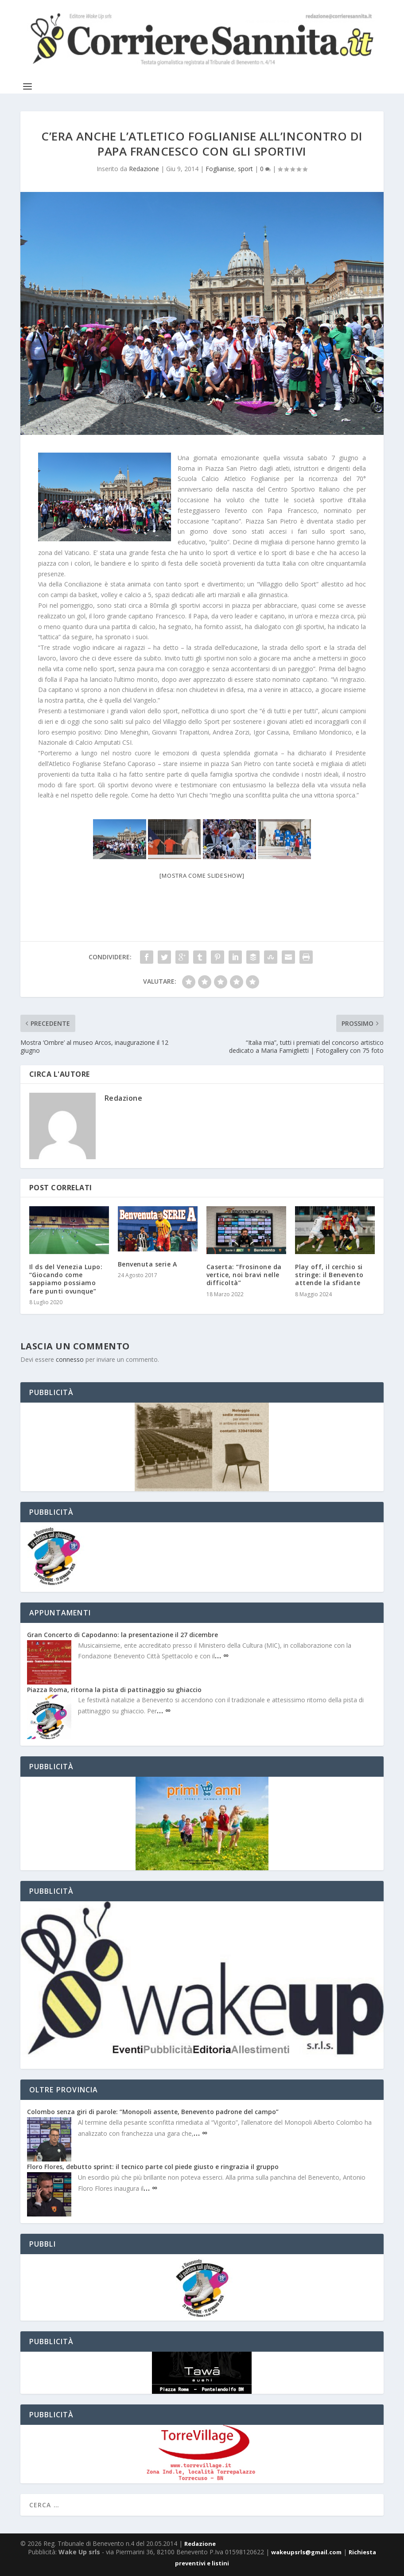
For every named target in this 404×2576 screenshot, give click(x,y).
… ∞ (222, 1655)
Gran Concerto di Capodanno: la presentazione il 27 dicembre (122, 1634)
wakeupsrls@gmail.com (306, 2552)
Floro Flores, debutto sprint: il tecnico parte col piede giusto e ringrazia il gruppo (153, 2166)
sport (245, 168)
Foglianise (220, 168)
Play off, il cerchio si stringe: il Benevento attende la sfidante (329, 1275)
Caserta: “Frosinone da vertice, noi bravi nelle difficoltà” (244, 1275)
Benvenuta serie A (147, 1264)
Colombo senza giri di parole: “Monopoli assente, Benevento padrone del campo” (153, 2111)
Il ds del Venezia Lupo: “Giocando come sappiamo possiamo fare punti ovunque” (66, 1279)
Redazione (144, 168)
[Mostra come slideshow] (201, 876)
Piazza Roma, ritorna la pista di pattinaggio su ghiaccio (114, 1689)
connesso (70, 1359)
